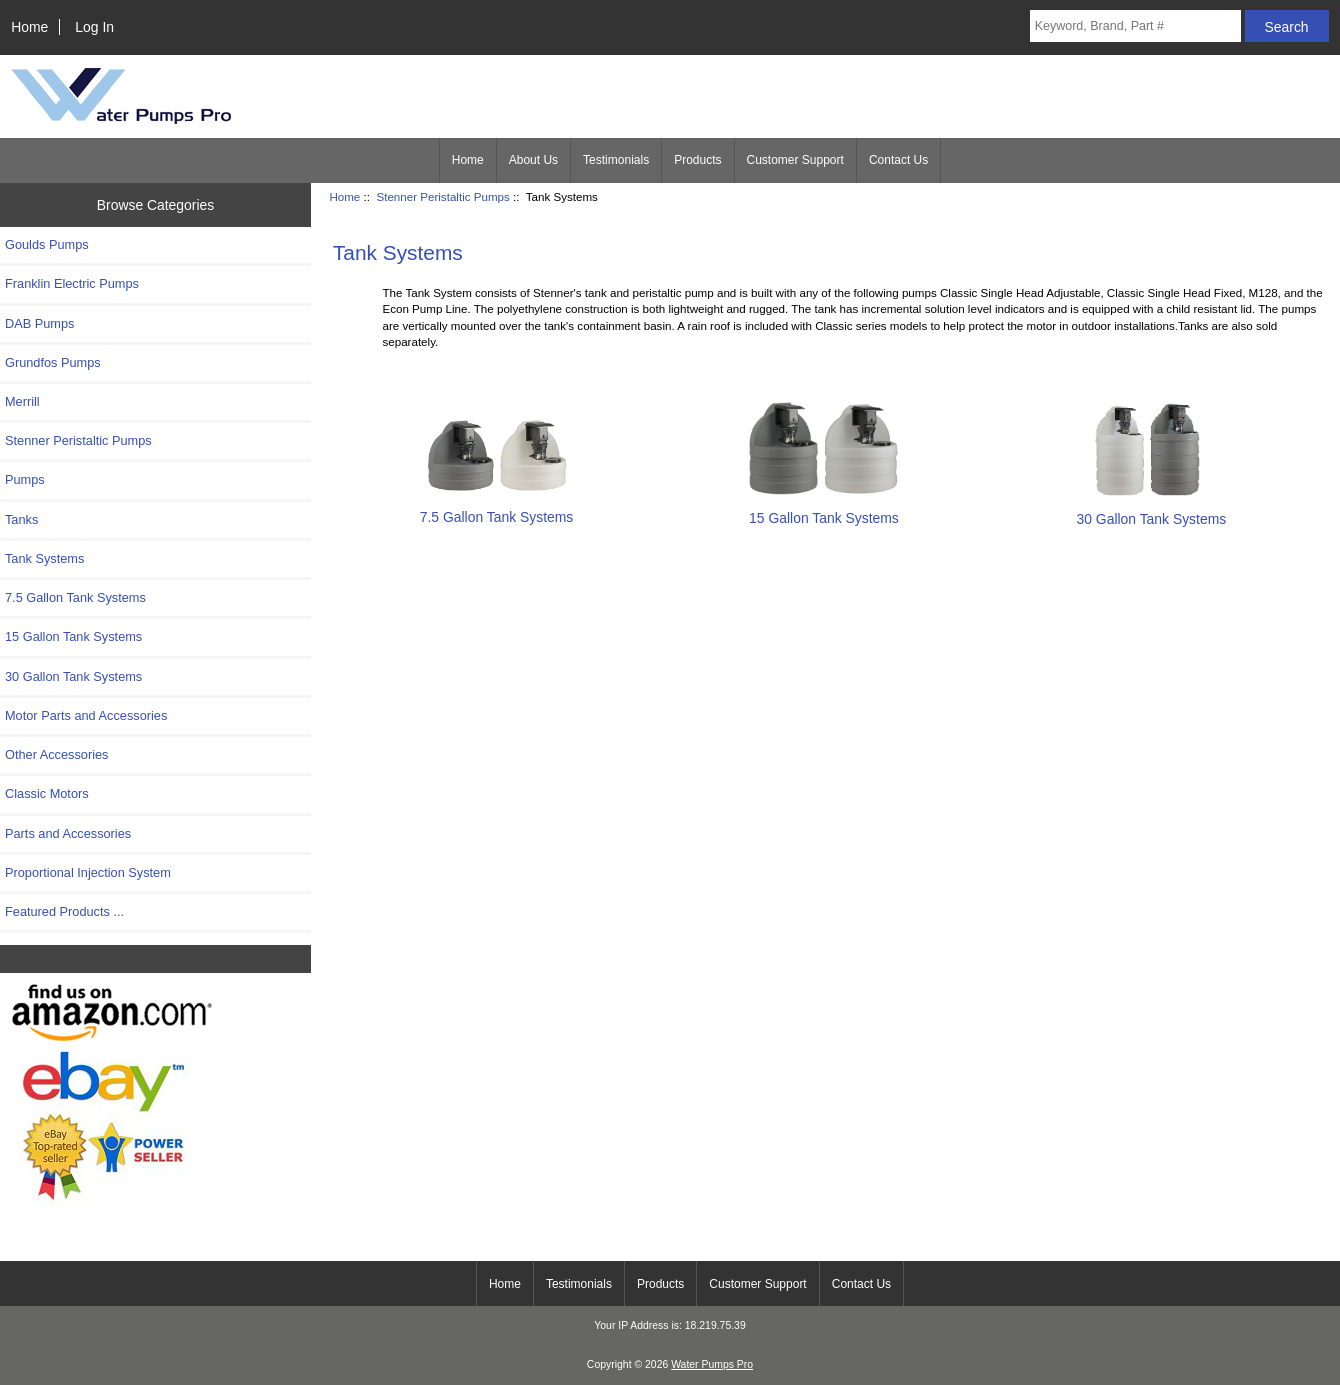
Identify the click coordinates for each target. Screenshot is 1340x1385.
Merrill (22, 401)
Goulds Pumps (47, 244)
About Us (533, 160)
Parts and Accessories (68, 833)
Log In (94, 27)
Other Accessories (56, 754)
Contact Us (898, 160)
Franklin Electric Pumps (72, 283)
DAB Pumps (39, 323)
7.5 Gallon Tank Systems (75, 597)
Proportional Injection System (88, 872)
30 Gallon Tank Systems (73, 676)
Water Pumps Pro (712, 1364)
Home (29, 27)
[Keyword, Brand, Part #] (1135, 26)
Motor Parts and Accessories (86, 715)
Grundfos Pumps (53, 362)
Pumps (25, 479)
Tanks (21, 519)
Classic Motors (47, 793)
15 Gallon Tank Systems (73, 636)
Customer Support (795, 160)
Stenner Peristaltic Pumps (442, 196)
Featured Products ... (64, 911)
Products (697, 160)
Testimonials (616, 160)
